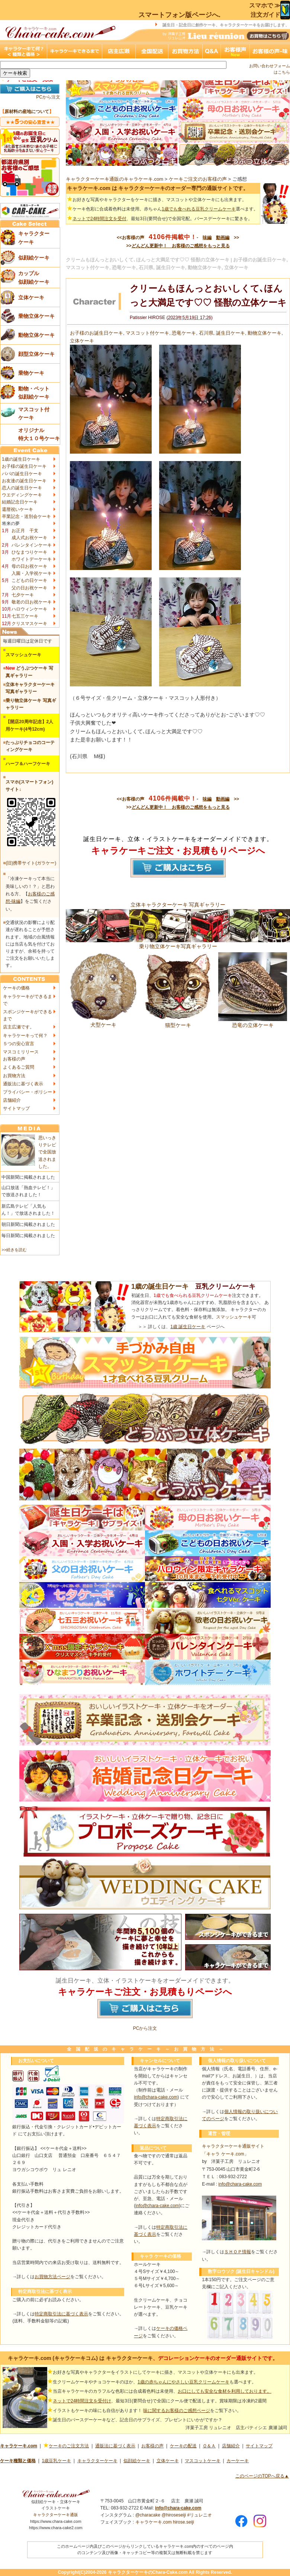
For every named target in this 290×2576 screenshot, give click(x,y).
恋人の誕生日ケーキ (22, 487)
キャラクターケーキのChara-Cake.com (148, 2572)
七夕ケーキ (23, 595)
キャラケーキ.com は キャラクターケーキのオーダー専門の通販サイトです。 (157, 188)
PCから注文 (48, 97)
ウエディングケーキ (22, 495)
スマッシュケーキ (234, 1317)
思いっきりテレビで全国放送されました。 (47, 1152)
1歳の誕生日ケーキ (21, 459)
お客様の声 (14, 1059)
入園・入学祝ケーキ (32, 573)
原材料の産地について (26, 111)
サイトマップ (16, 1108)
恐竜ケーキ (184, 333)
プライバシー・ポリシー (27, 1092)
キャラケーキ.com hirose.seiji (164, 2522)
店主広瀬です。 (18, 1027)
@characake (148, 2515)
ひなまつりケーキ (29, 552)
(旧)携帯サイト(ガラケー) (31, 863)
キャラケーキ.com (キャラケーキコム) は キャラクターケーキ (80, 2358)
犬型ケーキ (103, 1022)
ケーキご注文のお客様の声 (198, 179)
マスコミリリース (21, 1051)
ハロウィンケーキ (29, 609)
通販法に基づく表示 (23, 1083)
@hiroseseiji (174, 2515)
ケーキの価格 (16, 988)
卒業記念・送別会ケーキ (26, 516)
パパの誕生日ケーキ (22, 473)
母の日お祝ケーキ (29, 566)
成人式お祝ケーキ (29, 537)
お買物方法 (14, 1075)
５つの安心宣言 (18, 1043)
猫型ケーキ (178, 1022)
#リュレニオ (199, 2515)
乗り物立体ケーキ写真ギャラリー (178, 943)
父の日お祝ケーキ (29, 587)
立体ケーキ (82, 341)
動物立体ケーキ (264, 333)
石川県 (206, 333)
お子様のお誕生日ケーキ (96, 333)
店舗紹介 (12, 1100)
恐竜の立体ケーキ (252, 1022)
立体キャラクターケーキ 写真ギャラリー (178, 905)
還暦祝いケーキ (17, 509)
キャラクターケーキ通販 (55, 2514)
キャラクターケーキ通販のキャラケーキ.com (114, 179)
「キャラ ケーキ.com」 (225, 2154)
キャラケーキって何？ (25, 1035)
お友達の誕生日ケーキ (24, 480)
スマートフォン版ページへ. (179, 15)
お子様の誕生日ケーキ (24, 466)
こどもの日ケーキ (29, 580)
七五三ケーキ (25, 616)
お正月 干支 (25, 530)
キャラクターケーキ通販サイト (233, 2146)
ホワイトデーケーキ (32, 559)
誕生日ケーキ (230, 333)
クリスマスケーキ (29, 623)
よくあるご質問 (18, 1067)
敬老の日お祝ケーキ (32, 602)
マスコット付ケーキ (147, 333)
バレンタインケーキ (32, 545)
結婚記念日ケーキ (20, 502)
